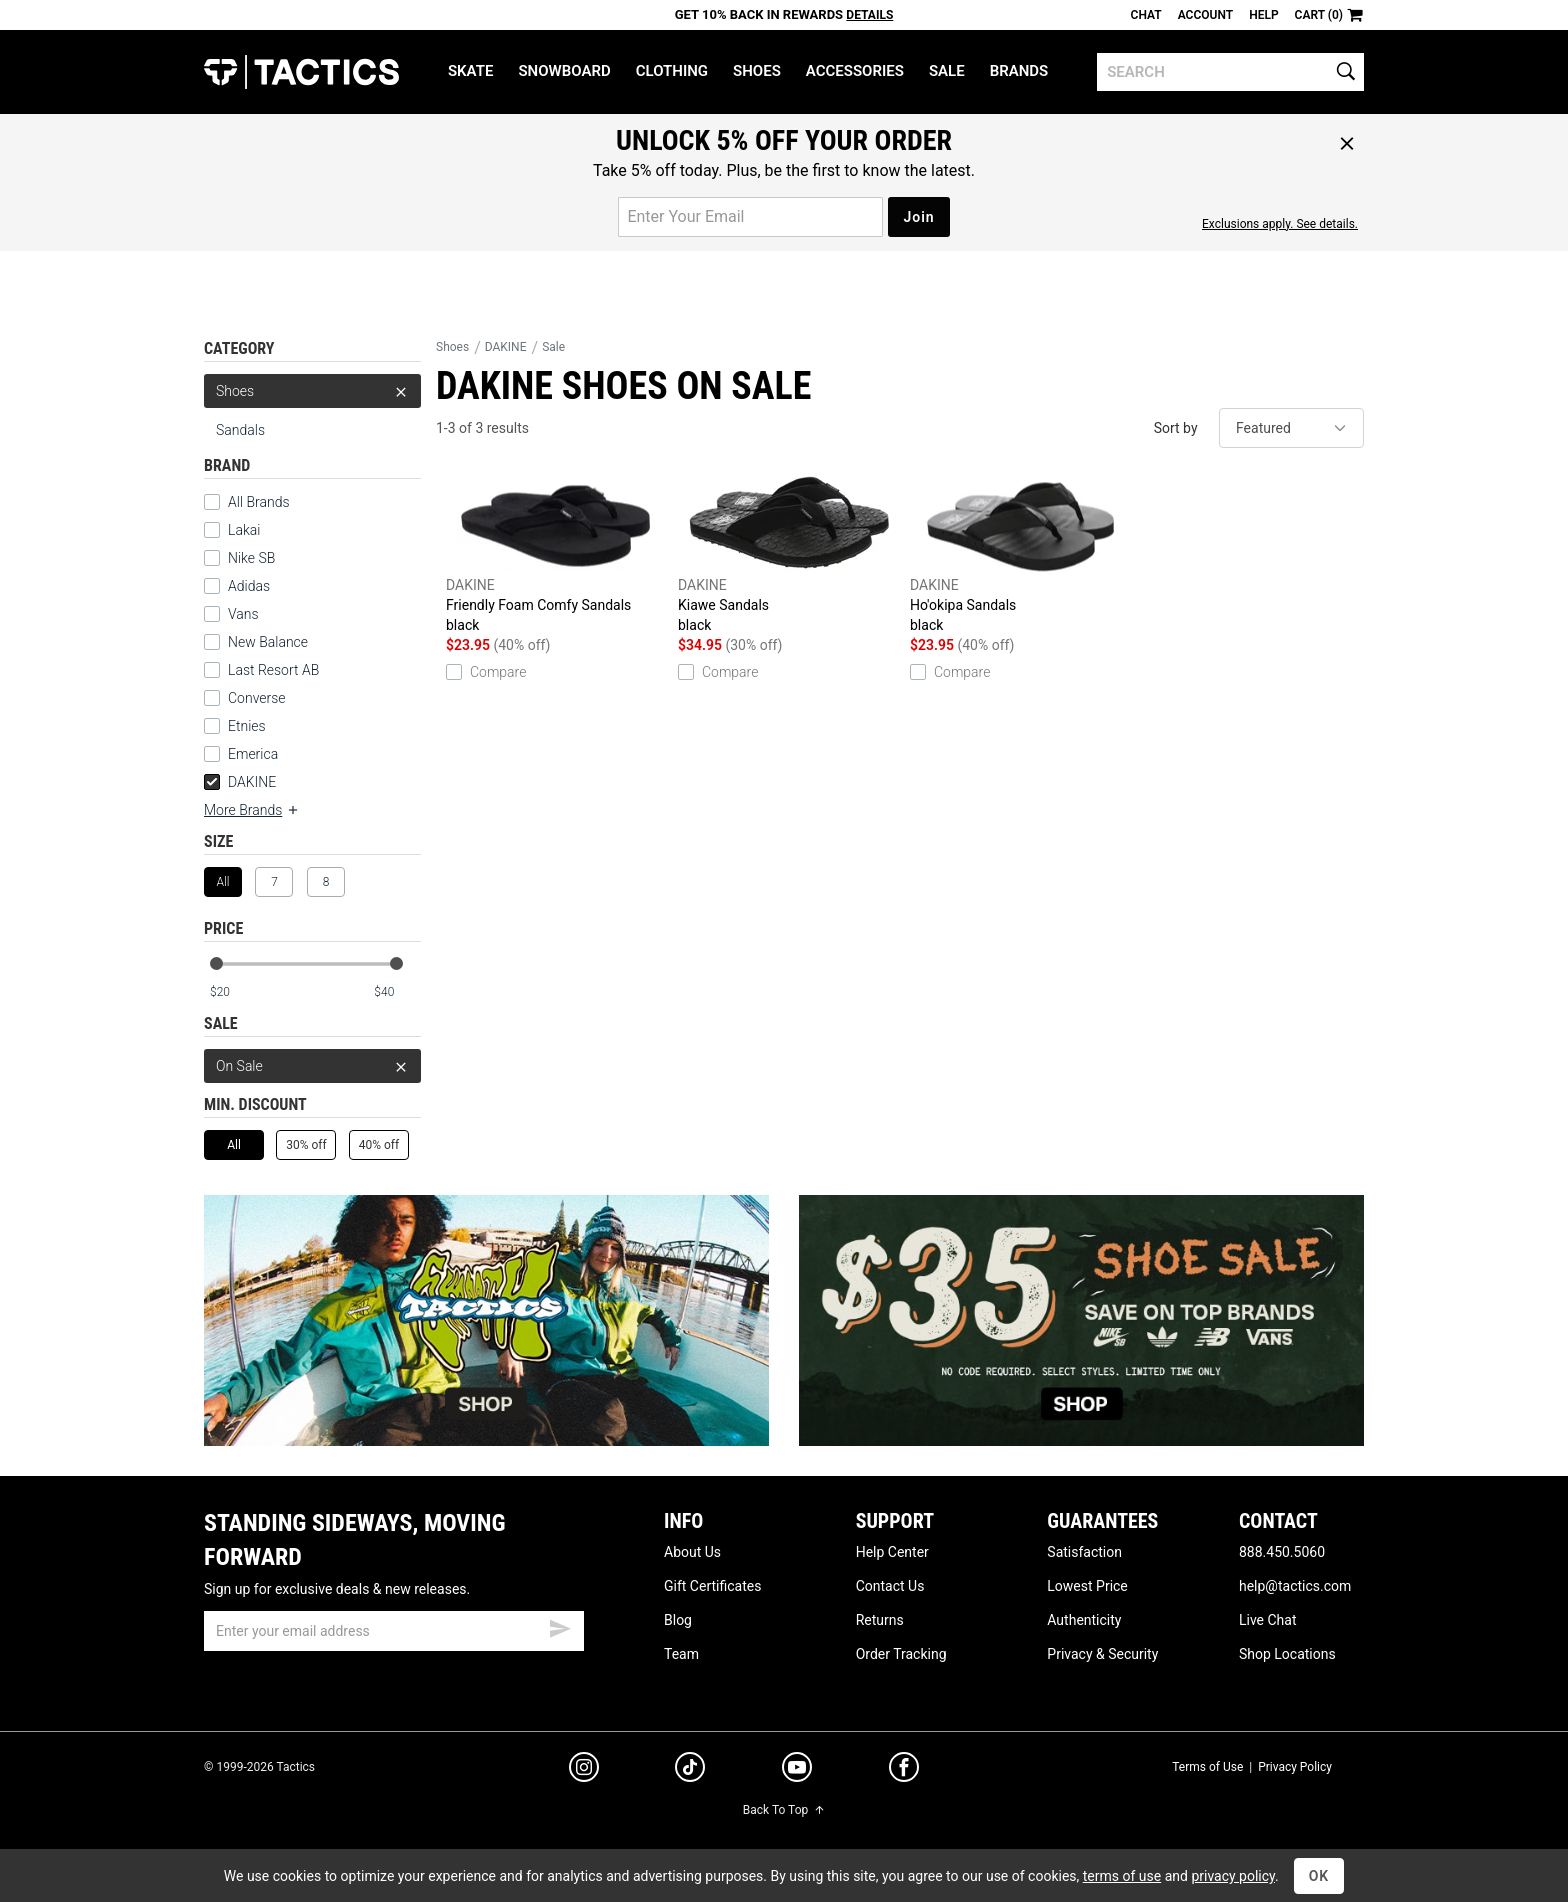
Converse (257, 698)
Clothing (672, 71)
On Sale (312, 1066)
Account (1205, 15)
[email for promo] (750, 217)
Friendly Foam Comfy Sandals (557, 554)
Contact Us (890, 1586)
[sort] (1291, 428)
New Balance (268, 642)
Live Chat (1268, 1620)
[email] (394, 1631)
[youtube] (797, 1771)
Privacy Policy (1295, 1767)
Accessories (855, 71)
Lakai (244, 530)
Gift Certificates (712, 1586)
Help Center (892, 1552)
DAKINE (240, 782)
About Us (692, 1552)
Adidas (249, 586)
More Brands (252, 810)
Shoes (757, 71)
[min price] (233, 992)
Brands (1019, 71)
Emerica (253, 754)
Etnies (247, 726)
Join (918, 217)
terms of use (1122, 1876)
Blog (678, 1620)
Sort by (1176, 428)
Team (681, 1654)
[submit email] (560, 1626)
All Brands (259, 502)
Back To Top (784, 1810)
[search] (1230, 72)
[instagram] (584, 1770)
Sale (947, 71)
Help (1263, 15)
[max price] (397, 992)
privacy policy (1233, 1876)
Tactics (301, 72)
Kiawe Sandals (789, 554)
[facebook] (904, 1771)
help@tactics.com (1295, 1586)
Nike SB (251, 558)
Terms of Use (1207, 1767)
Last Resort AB (273, 670)
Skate (470, 71)
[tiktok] (690, 1770)
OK (1319, 1876)
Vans (243, 614)
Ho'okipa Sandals (1021, 554)
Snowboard (564, 71)
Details (869, 15)
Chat (1146, 15)
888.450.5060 (1282, 1552)
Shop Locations (1287, 1654)
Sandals (240, 430)
